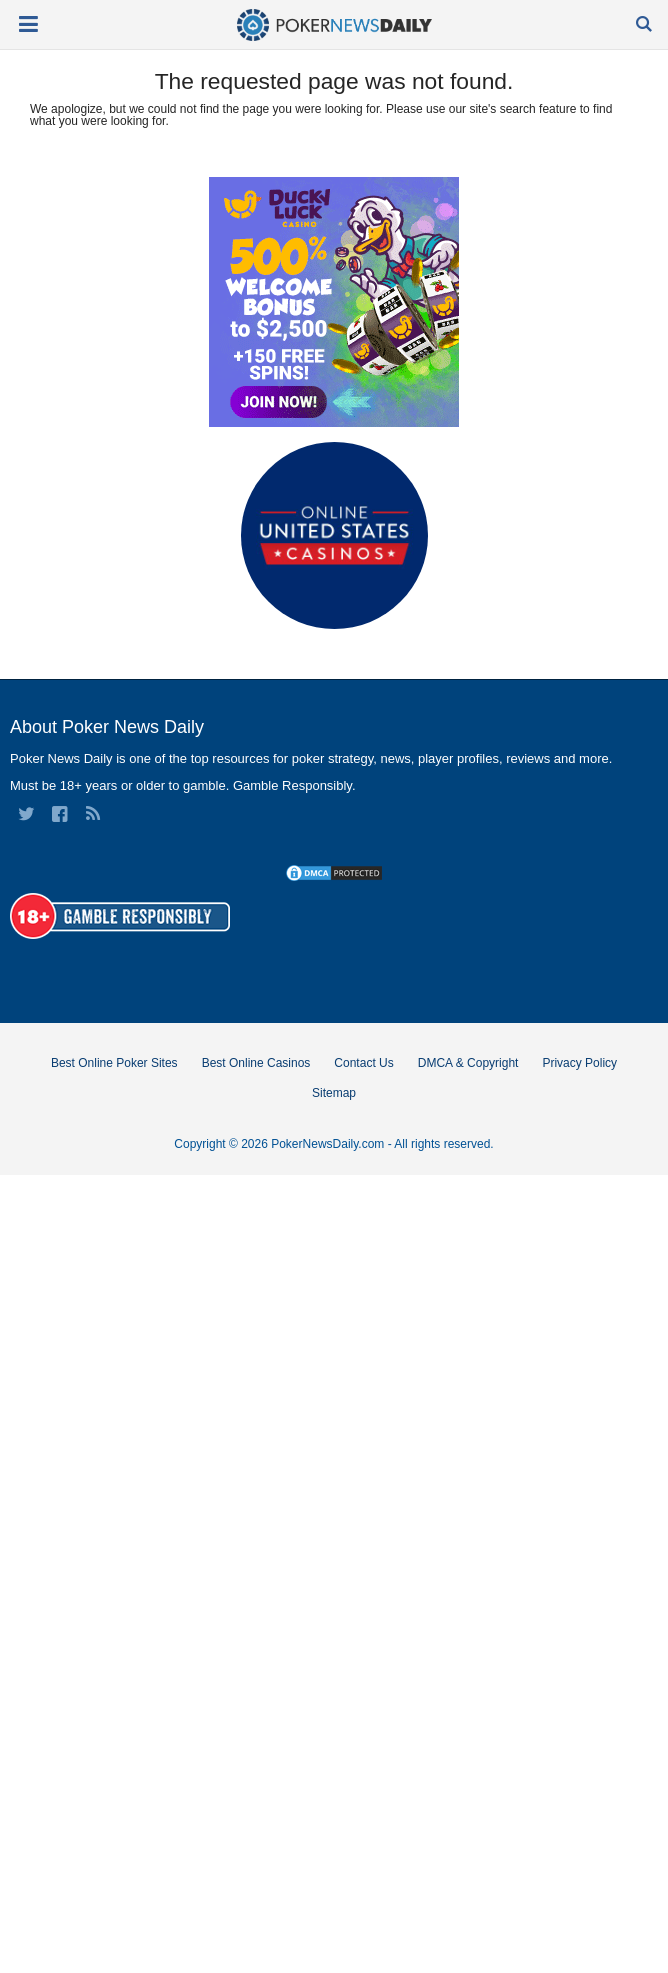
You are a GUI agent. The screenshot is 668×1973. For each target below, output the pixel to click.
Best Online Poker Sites (114, 1063)
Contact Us (363, 1063)
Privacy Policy (579, 1063)
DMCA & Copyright (468, 1063)
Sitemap (334, 1093)
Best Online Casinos (256, 1063)
